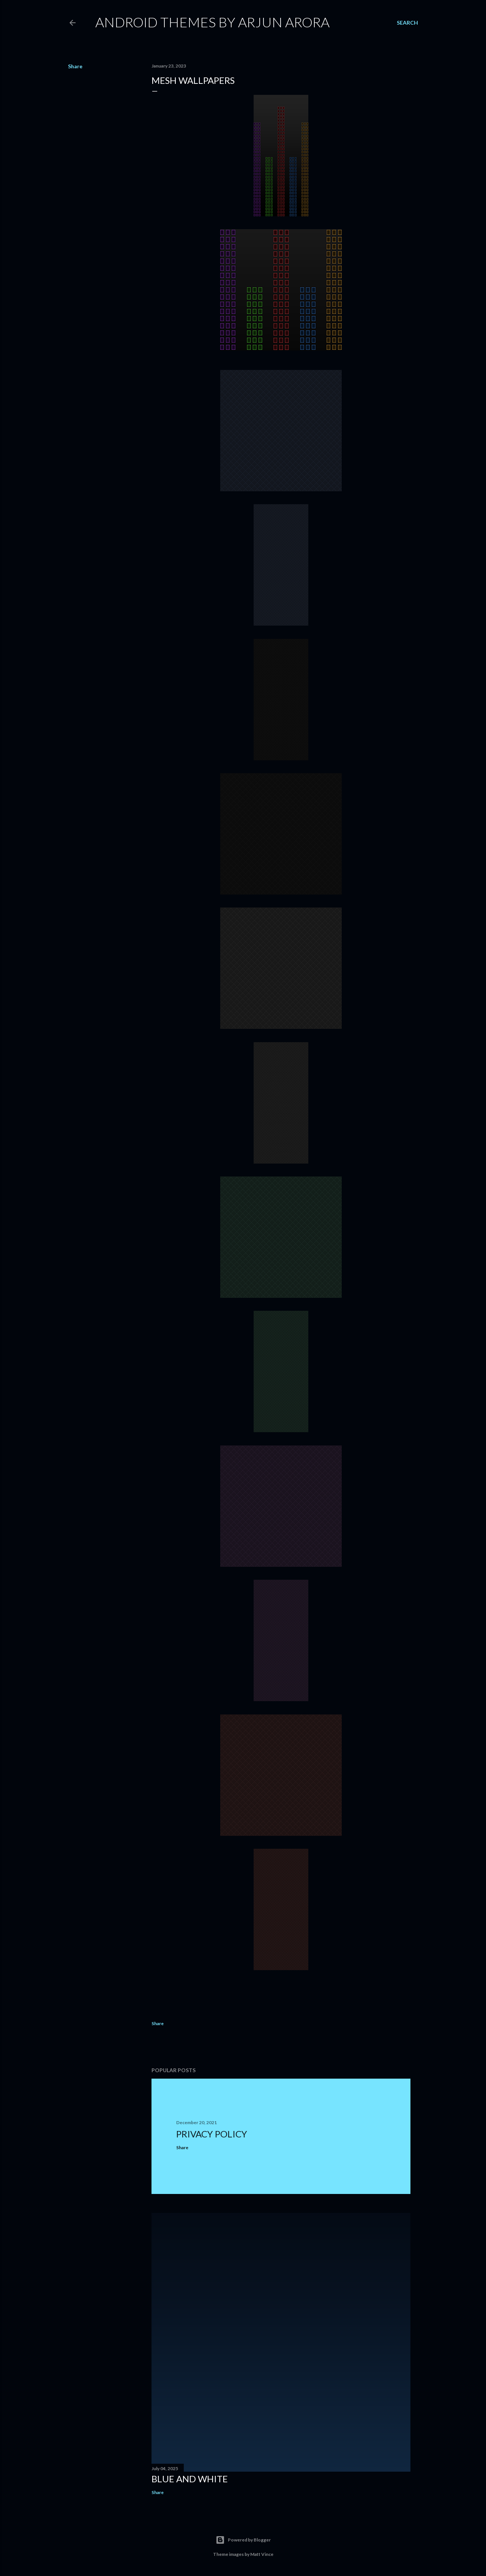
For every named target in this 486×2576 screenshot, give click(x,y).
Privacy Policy (211, 2133)
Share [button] (75, 66)
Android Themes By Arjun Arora (212, 22)
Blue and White (189, 2478)
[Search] (407, 23)
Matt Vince (261, 2554)
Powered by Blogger (243, 2540)
